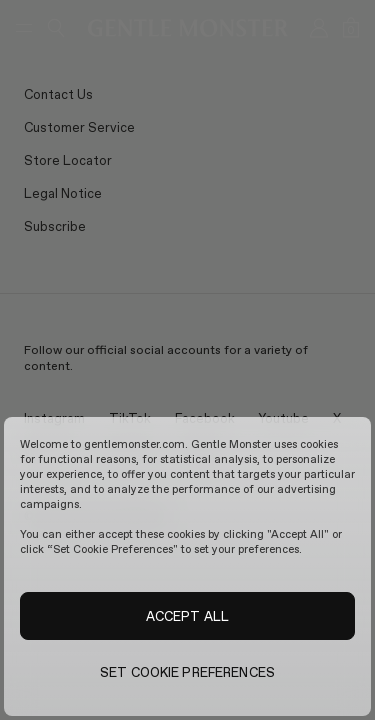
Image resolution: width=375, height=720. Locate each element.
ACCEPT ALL (187, 616)
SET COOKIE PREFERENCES (187, 672)
